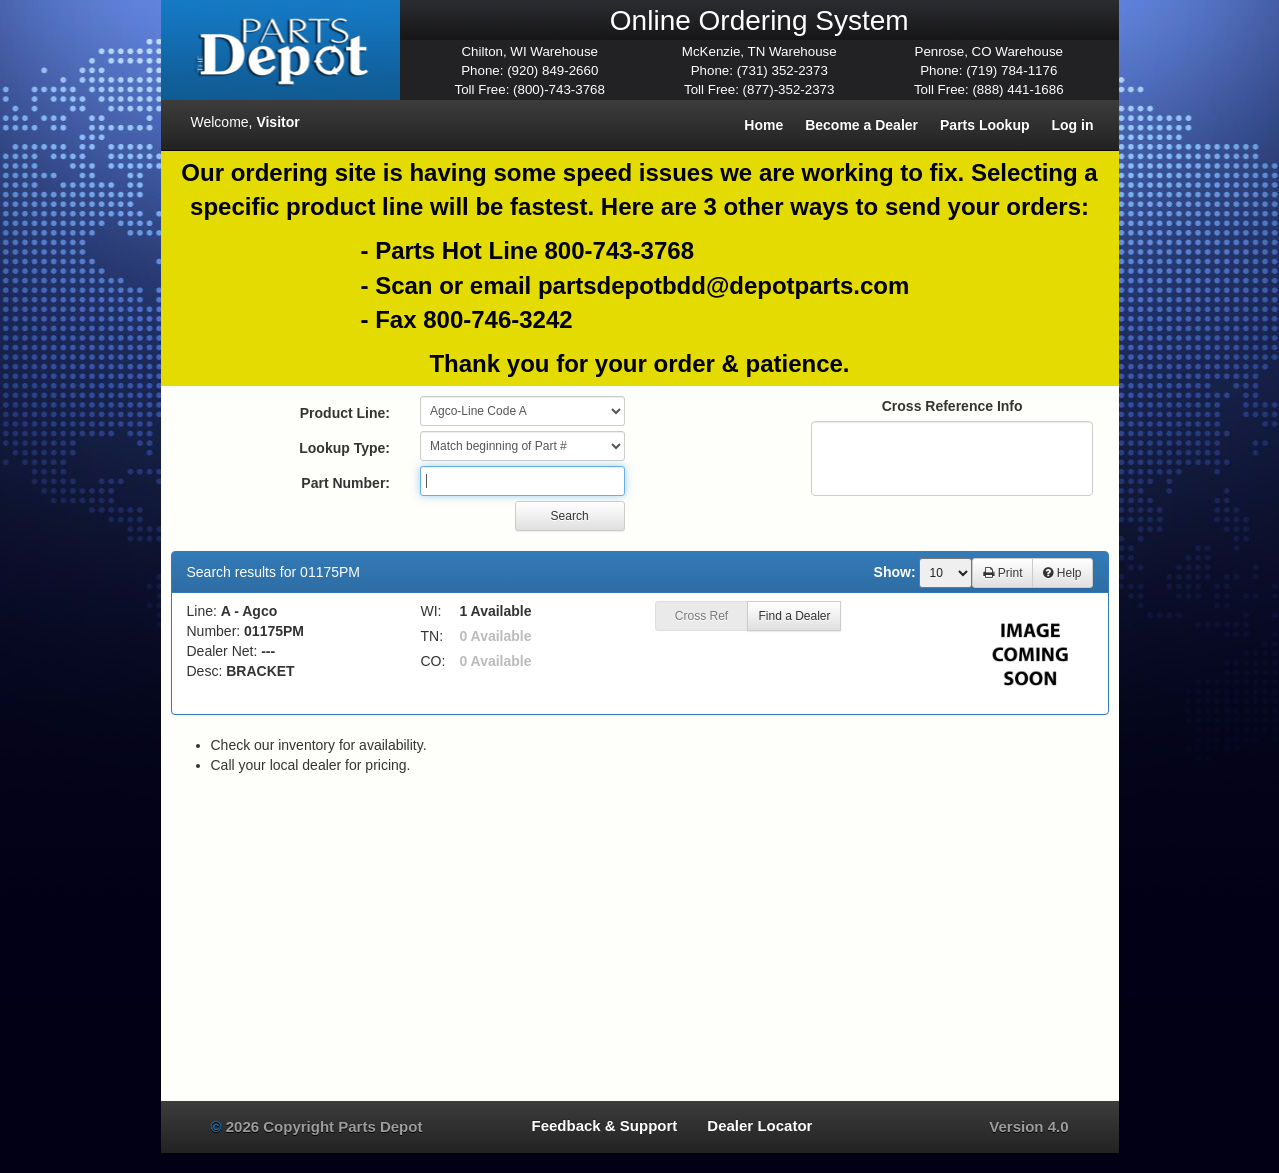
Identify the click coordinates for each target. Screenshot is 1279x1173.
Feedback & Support (604, 1125)
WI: (431, 611)
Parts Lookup (984, 125)
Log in (1073, 125)
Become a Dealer (861, 125)
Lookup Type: (344, 448)
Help (1062, 573)
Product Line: (345, 413)
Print (1002, 573)
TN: (432, 636)
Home (763, 125)
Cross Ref (701, 616)
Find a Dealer (794, 616)
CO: (433, 661)
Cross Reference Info (952, 406)
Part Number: (345, 483)
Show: (895, 572)
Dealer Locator (759, 1125)
